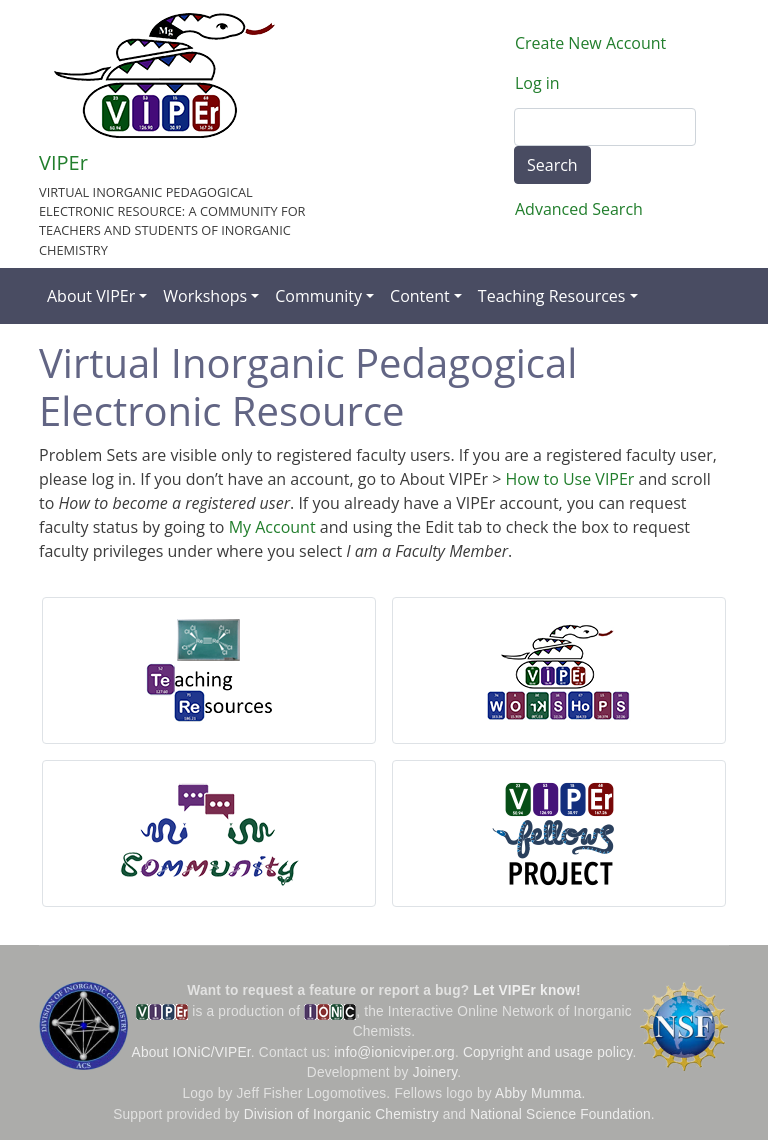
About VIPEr (91, 296)
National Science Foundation (560, 1114)
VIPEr (63, 162)
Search (552, 165)
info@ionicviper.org (394, 1052)
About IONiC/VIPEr (191, 1052)
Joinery (435, 1072)
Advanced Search (579, 209)
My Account (272, 527)
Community (318, 296)
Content (420, 296)
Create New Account (590, 43)
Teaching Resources (552, 296)
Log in (537, 83)
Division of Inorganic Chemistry (341, 1114)
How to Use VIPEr (569, 479)
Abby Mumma (538, 1093)
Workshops (205, 296)
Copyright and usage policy (547, 1052)
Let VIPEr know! (526, 990)
